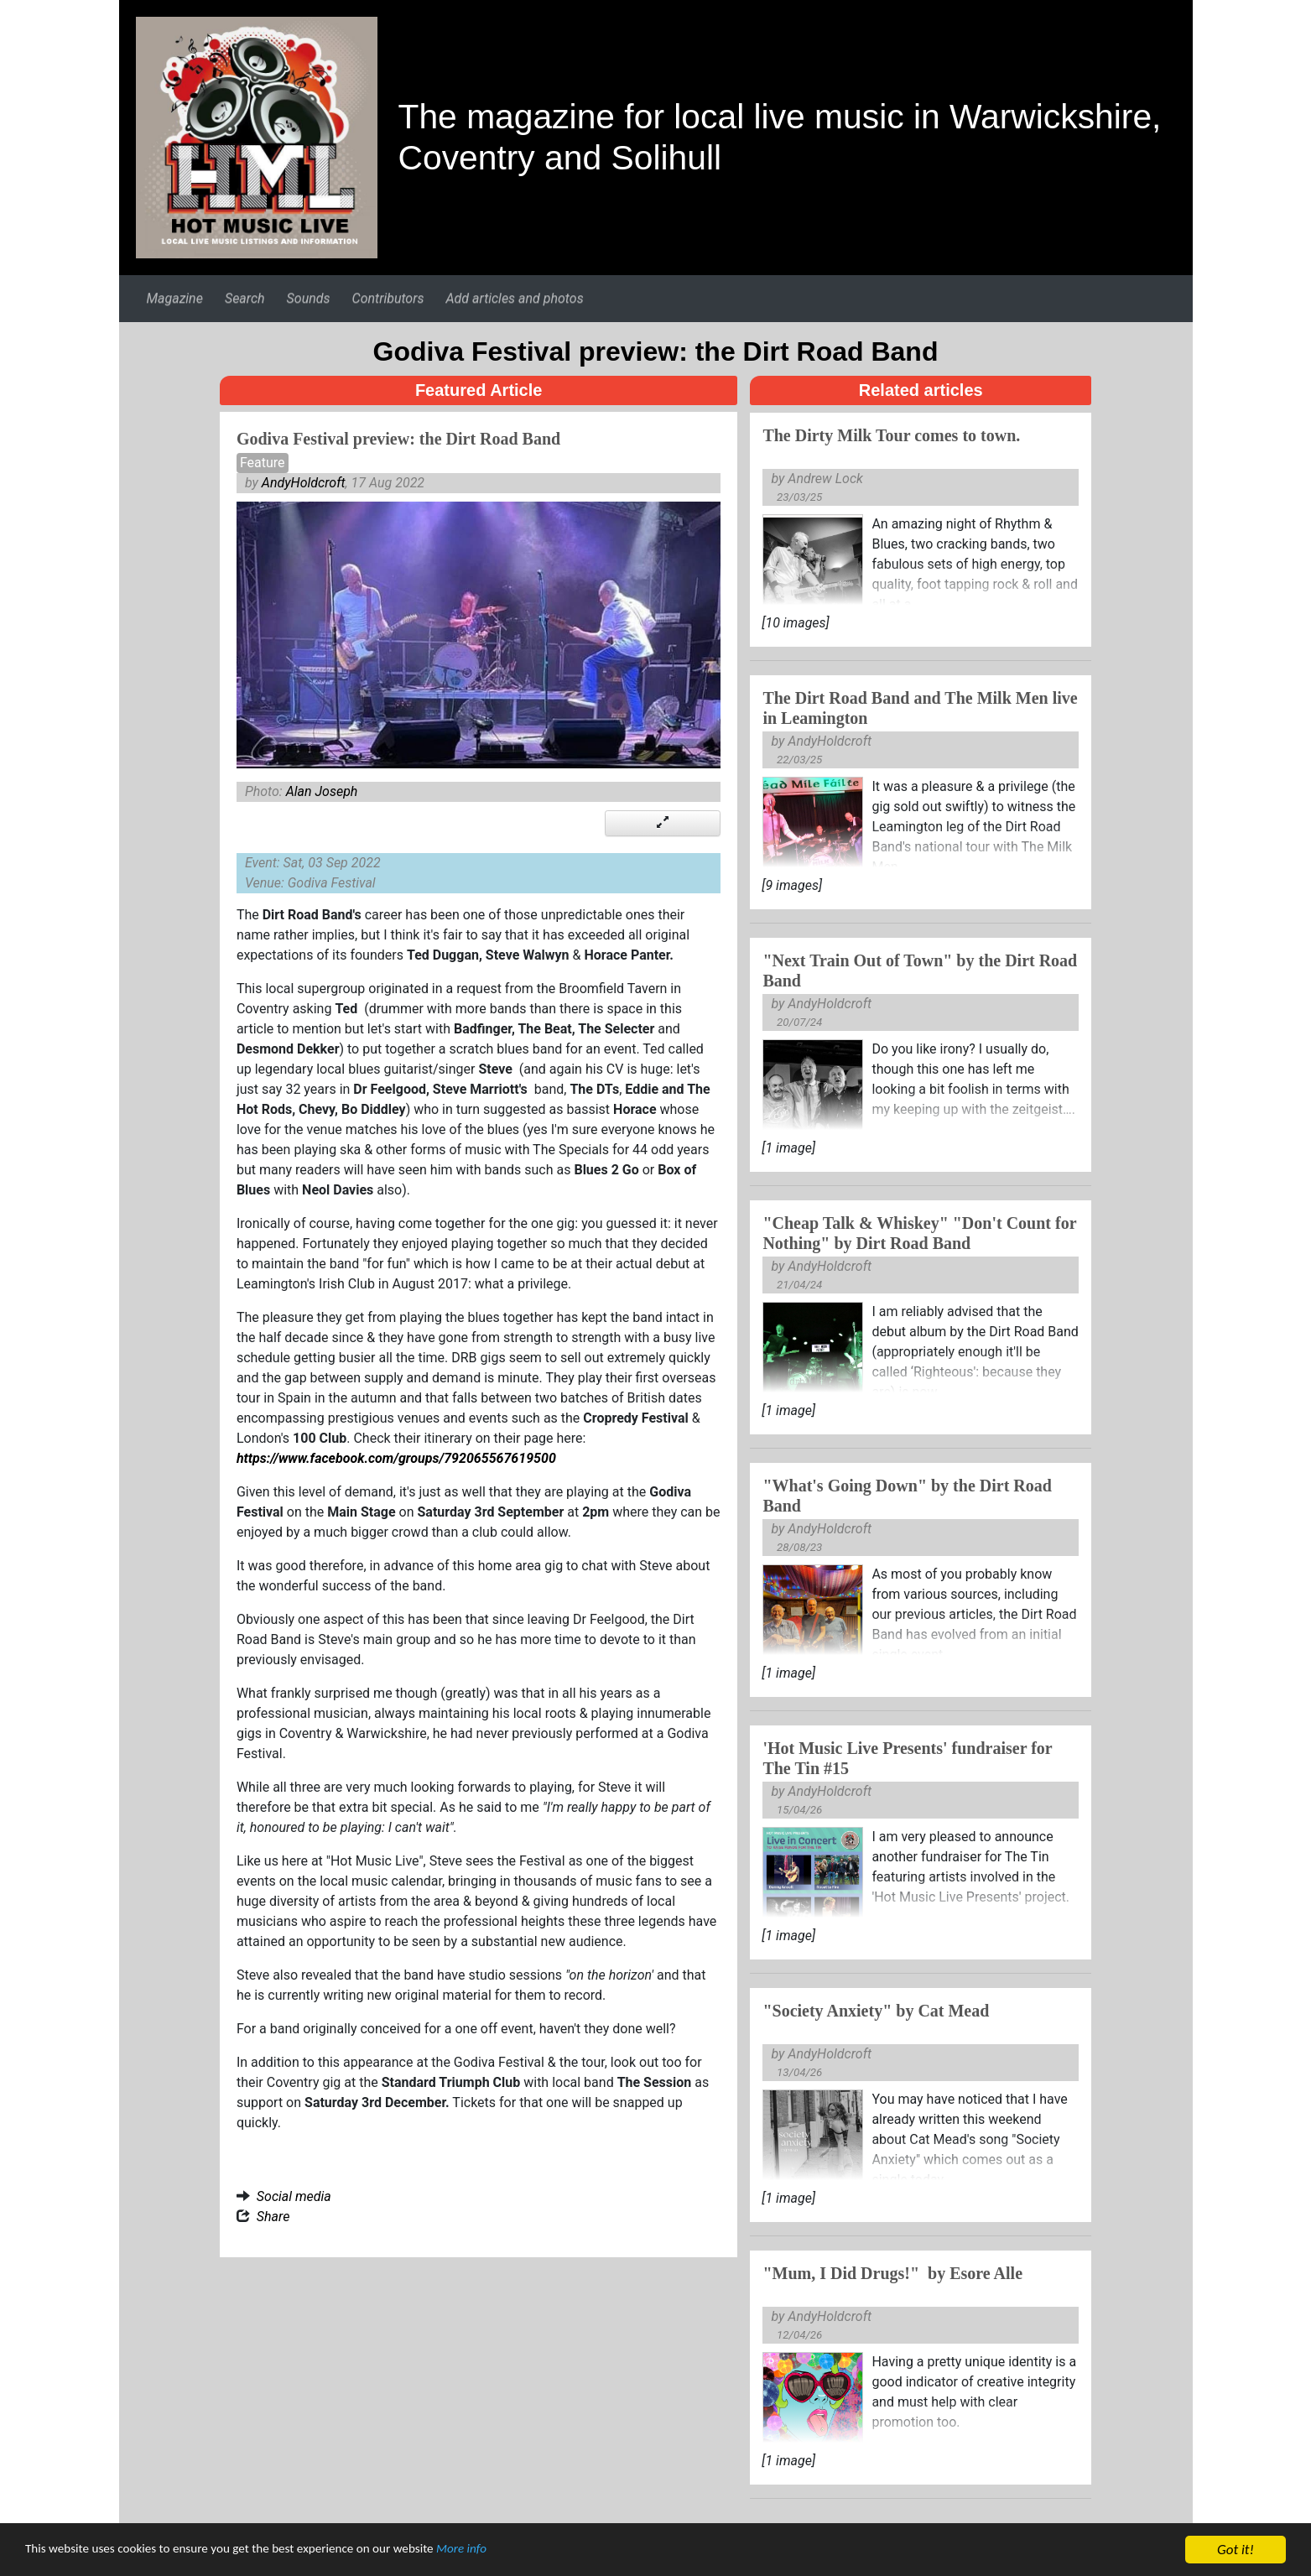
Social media (294, 2196)
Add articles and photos (514, 298)
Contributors (388, 298)
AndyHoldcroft (304, 483)
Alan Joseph (322, 791)
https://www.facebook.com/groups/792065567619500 (396, 1458)
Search (245, 298)
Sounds (308, 298)
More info (515, 2551)
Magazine (174, 298)
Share (273, 2217)
